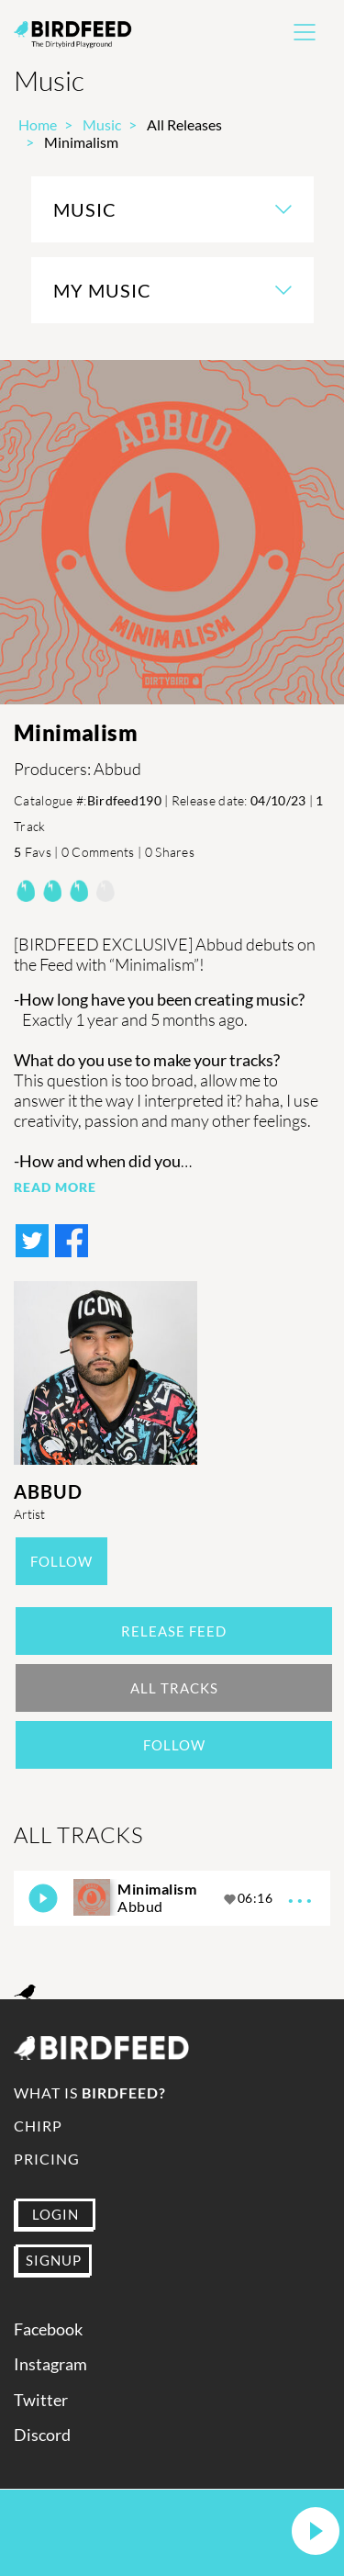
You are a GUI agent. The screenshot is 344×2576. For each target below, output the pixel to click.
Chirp (38, 2125)
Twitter (41, 2400)
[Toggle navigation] (304, 32)
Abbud (48, 1491)
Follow (61, 1561)
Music (102, 124)
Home (37, 124)
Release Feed (174, 1631)
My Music (102, 290)
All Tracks (174, 1688)
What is (90, 2092)
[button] (315, 2532)
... (302, 1894)
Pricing (47, 2158)
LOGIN (55, 2214)
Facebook (48, 2329)
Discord (42, 2435)
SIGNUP (54, 2260)
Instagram (50, 2364)
